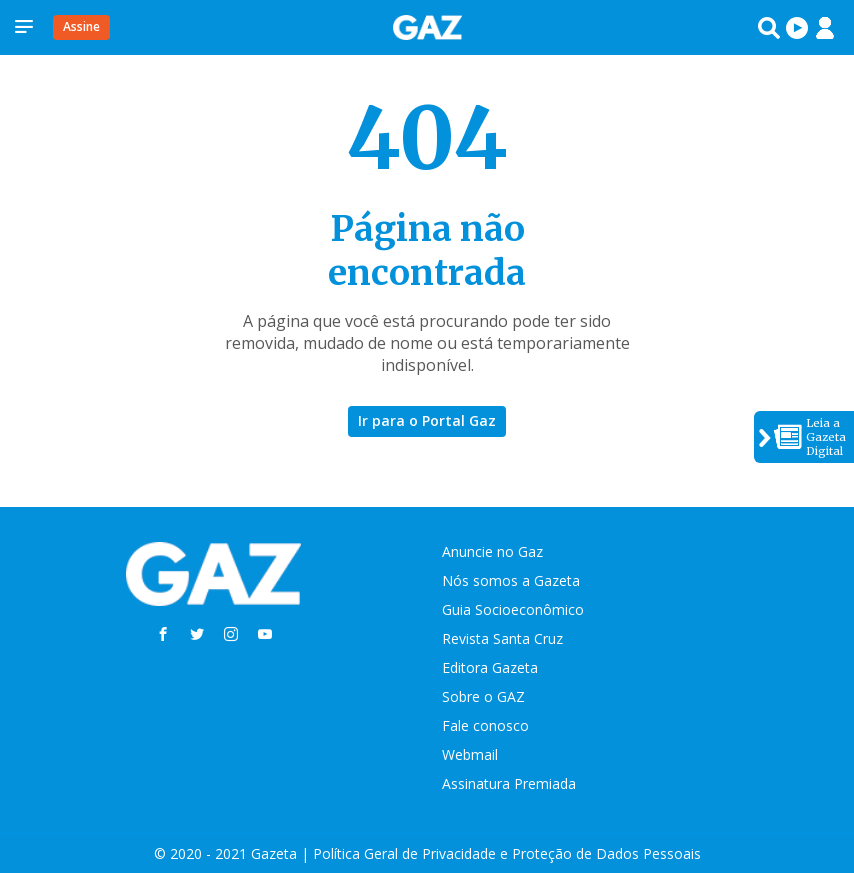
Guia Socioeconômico (513, 609)
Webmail (470, 754)
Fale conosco (485, 725)
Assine (81, 26)
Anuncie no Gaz (492, 551)
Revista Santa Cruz (502, 638)
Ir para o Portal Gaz (427, 420)
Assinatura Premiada (509, 783)
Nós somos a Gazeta (511, 580)
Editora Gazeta (490, 667)
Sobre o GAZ (483, 696)
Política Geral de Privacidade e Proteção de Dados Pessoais (507, 853)
